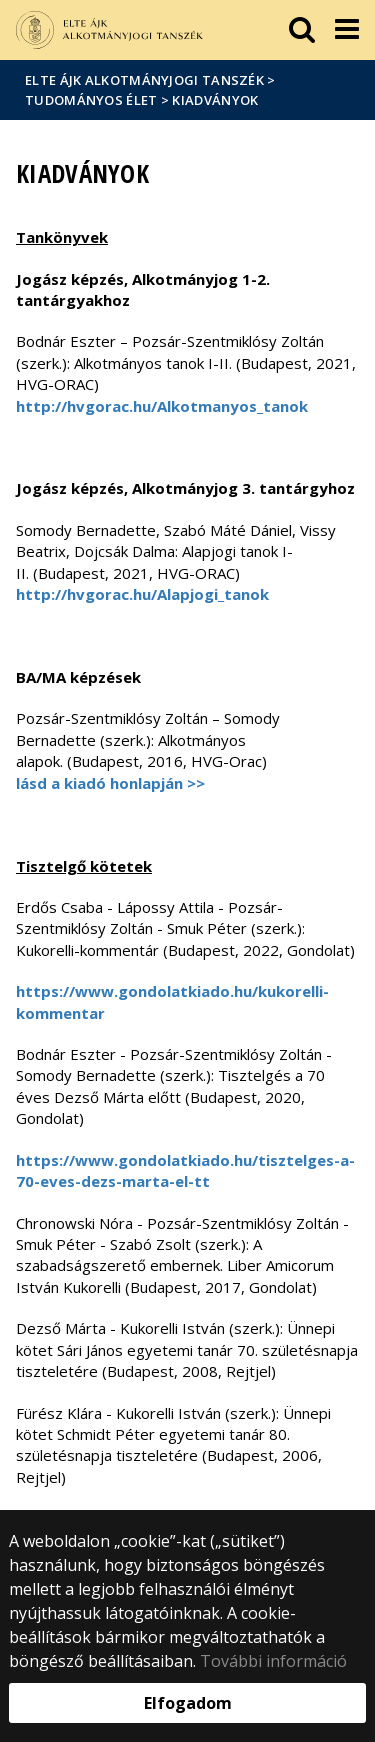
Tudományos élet (91, 100)
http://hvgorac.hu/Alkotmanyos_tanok (162, 406)
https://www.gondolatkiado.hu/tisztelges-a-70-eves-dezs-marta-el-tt (185, 1170)
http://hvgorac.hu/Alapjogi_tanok (142, 594)
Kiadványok (215, 100)
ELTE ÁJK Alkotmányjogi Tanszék (144, 80)
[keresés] (302, 30)
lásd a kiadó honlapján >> (110, 783)
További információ (273, 1661)
